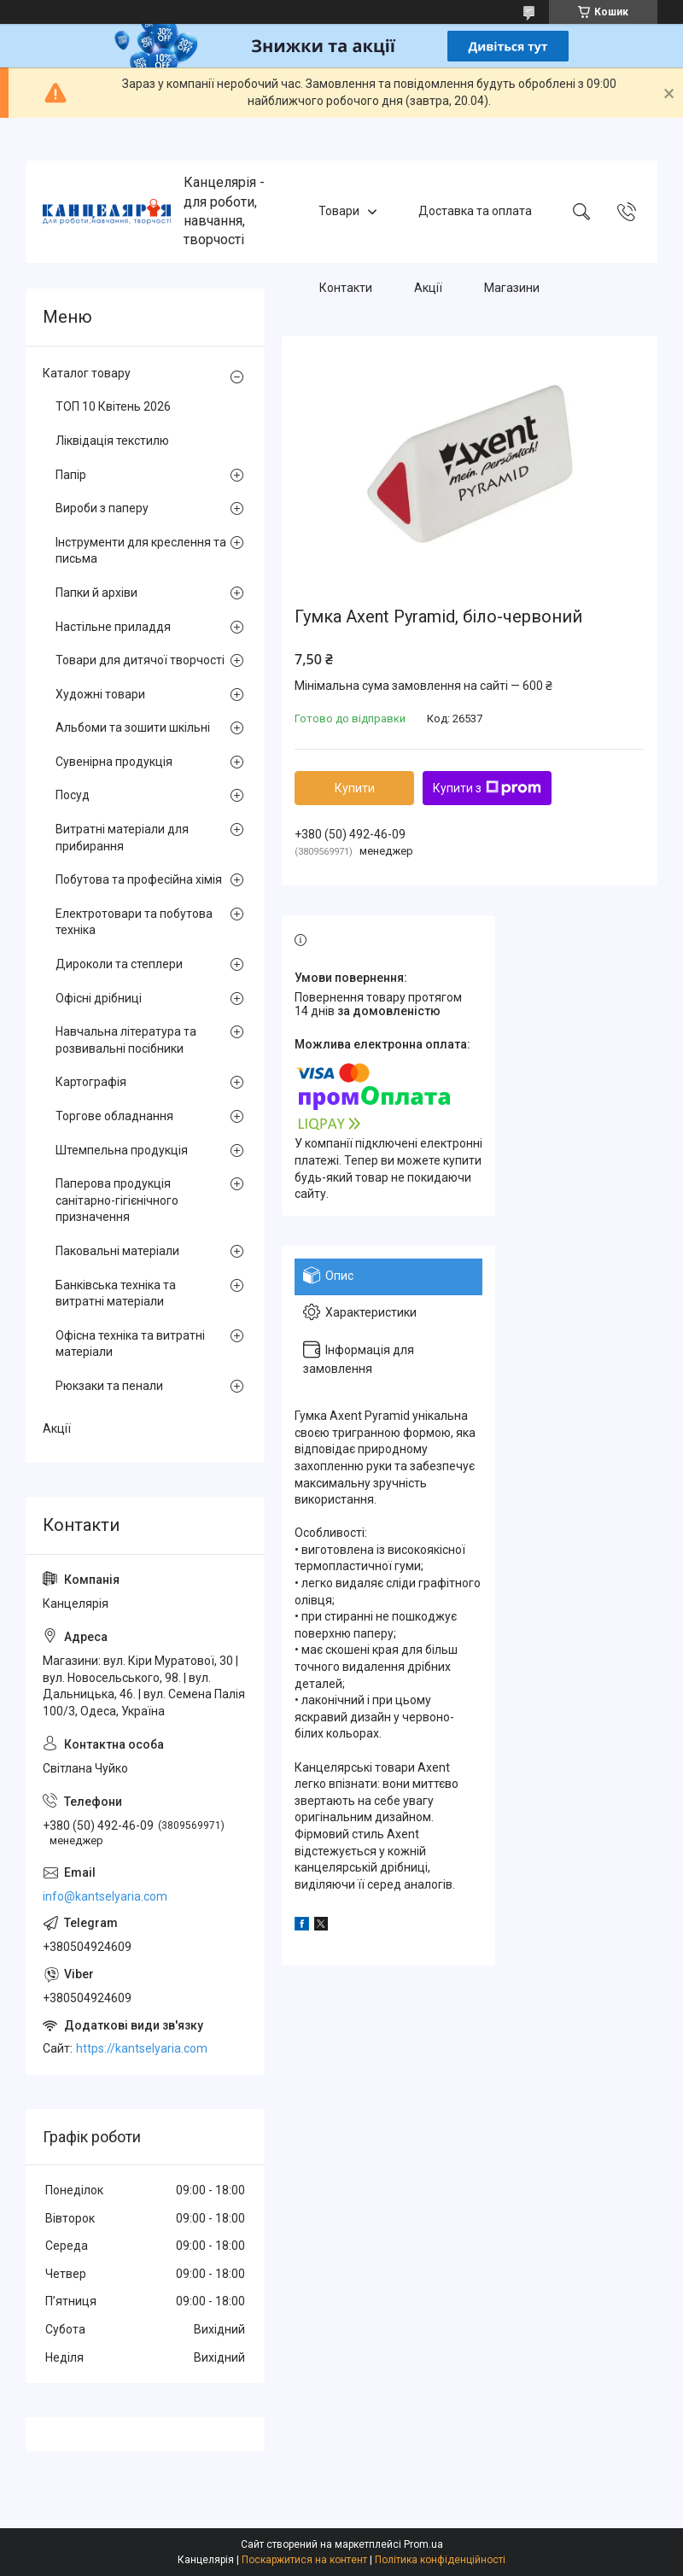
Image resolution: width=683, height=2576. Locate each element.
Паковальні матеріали (117, 1251)
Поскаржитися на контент (304, 2560)
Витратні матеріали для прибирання (122, 837)
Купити (355, 788)
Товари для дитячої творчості (140, 660)
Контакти (345, 288)
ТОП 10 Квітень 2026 (113, 406)
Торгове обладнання (114, 1116)
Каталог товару (87, 373)
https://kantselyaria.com (141, 2048)
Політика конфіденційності (440, 2560)
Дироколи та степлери (119, 964)
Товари (338, 211)
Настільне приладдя (113, 627)
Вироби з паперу (102, 508)
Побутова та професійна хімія (138, 879)
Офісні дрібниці (98, 998)
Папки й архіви (96, 592)
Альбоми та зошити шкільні (132, 727)
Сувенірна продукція (113, 761)
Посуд (72, 795)
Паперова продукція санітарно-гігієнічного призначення (116, 1200)
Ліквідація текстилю (112, 440)
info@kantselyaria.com (105, 1896)
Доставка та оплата (475, 211)
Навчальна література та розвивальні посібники (125, 1040)
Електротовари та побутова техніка (134, 922)
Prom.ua (423, 2544)
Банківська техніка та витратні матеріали (115, 1293)
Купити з (487, 788)
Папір (70, 475)
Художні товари (100, 694)
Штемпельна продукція (121, 1150)
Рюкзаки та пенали (109, 1386)
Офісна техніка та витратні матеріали (130, 1344)
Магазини (512, 288)
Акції (428, 288)
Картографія (90, 1082)
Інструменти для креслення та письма (140, 550)
